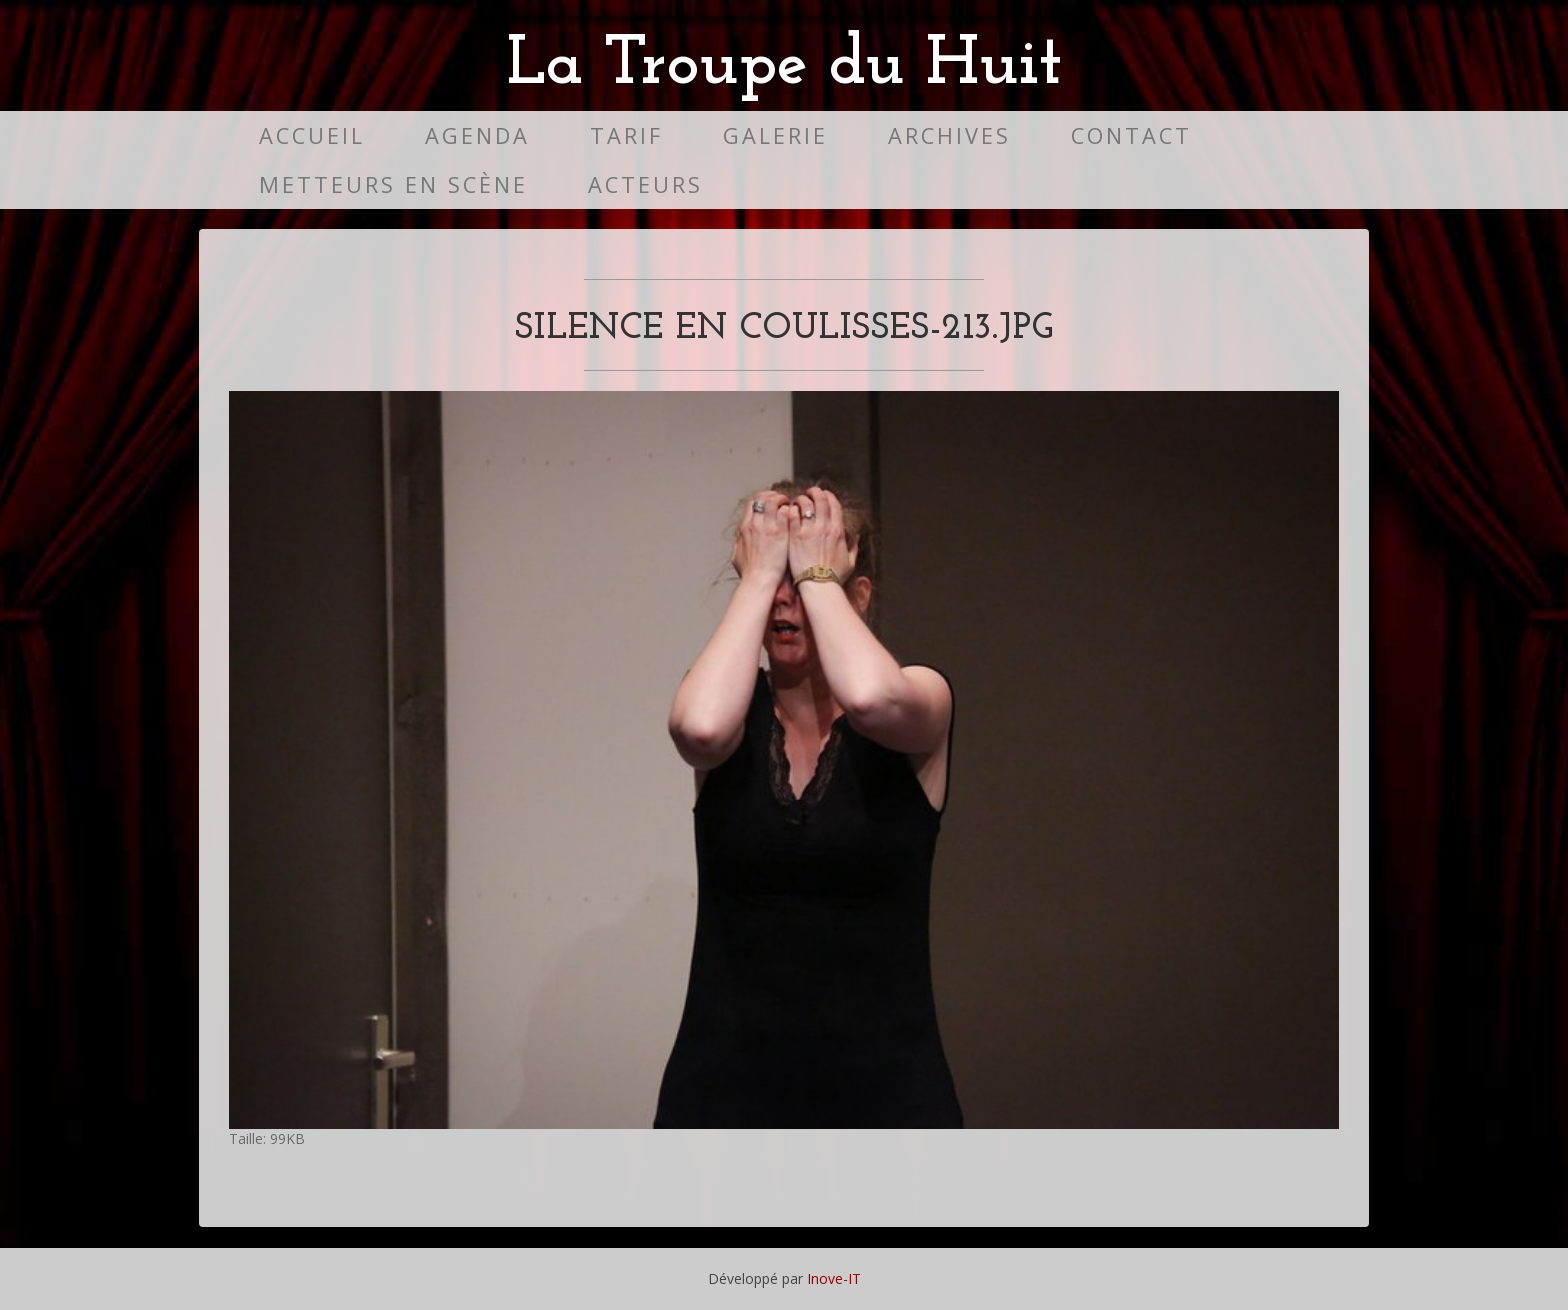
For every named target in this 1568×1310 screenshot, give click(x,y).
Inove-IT (834, 1278)
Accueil (312, 135)
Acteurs (645, 184)
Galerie (775, 135)
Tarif (626, 135)
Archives (949, 135)
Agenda (477, 135)
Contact (1131, 135)
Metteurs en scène (393, 184)
